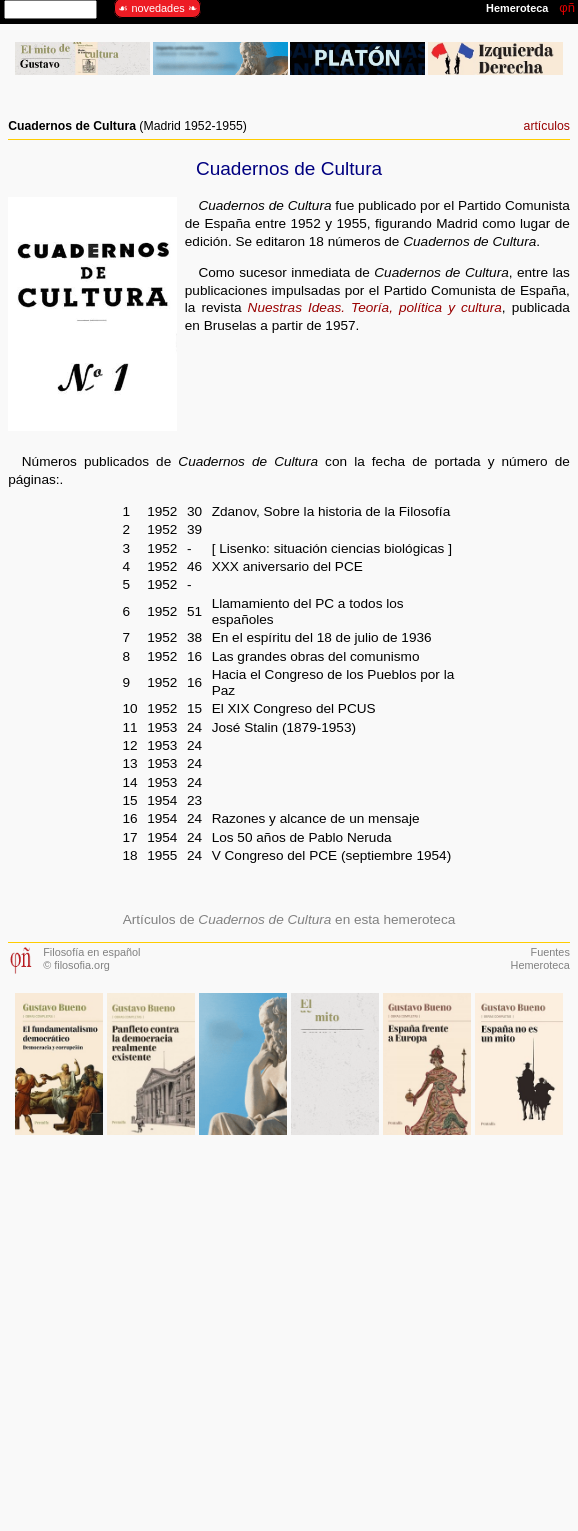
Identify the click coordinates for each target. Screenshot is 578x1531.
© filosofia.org (76, 965)
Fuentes (550, 952)
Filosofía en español (91, 952)
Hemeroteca (540, 965)
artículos (547, 126)
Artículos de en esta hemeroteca (289, 919)
